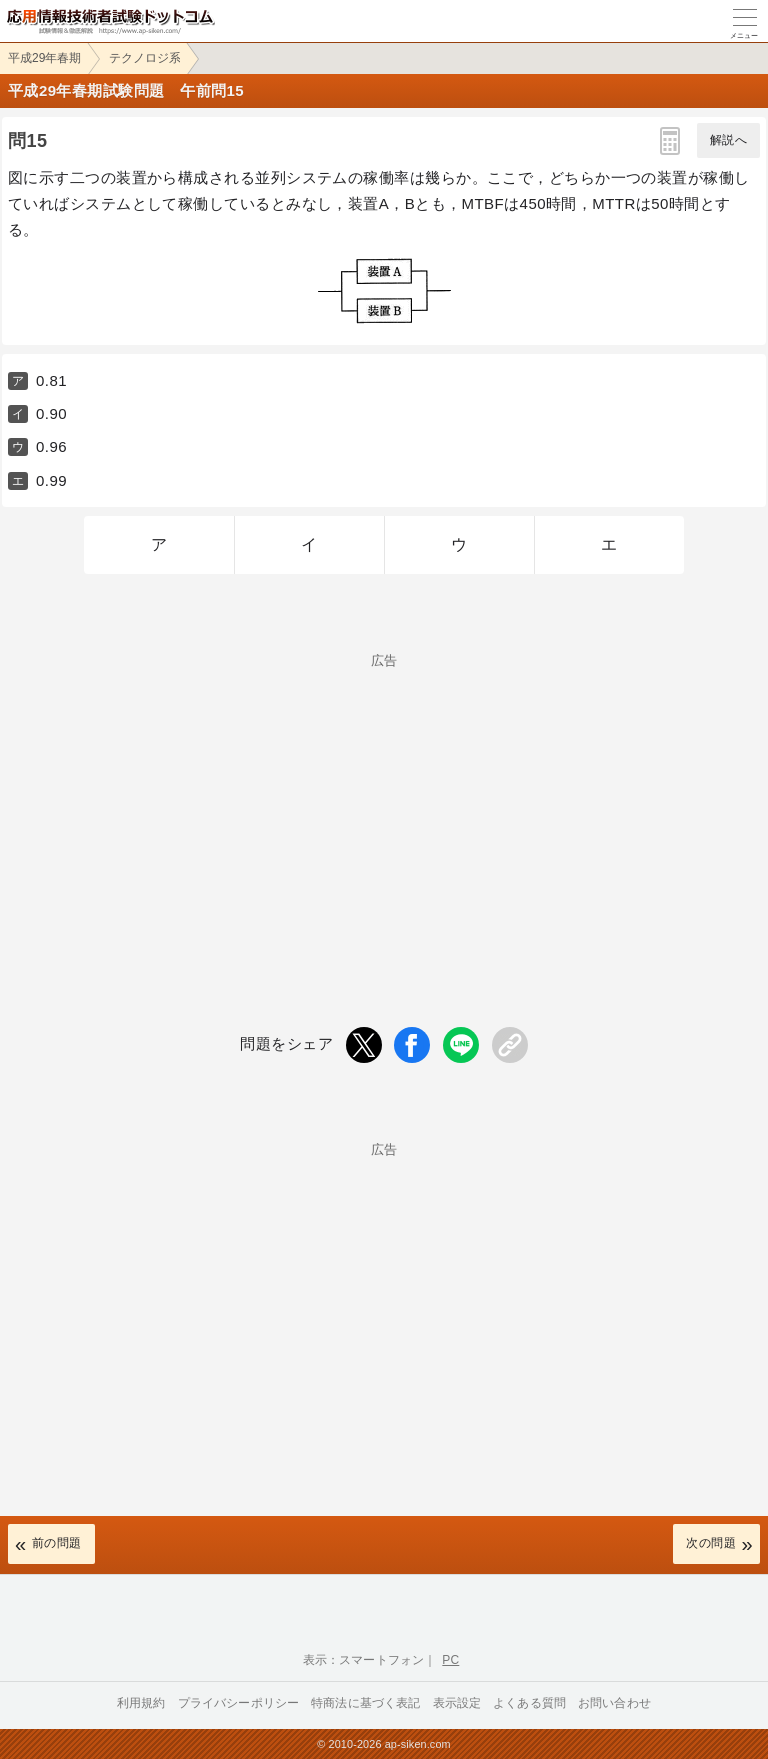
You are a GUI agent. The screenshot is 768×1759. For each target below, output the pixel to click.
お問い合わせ (614, 1703)
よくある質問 (529, 1703)
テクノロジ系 (145, 58)
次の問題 (711, 1543)
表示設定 (457, 1703)
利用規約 (141, 1703)
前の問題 (57, 1543)
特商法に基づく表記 (365, 1703)
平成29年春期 (44, 58)
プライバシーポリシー (239, 1703)
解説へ (728, 140)
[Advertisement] (384, 807)
